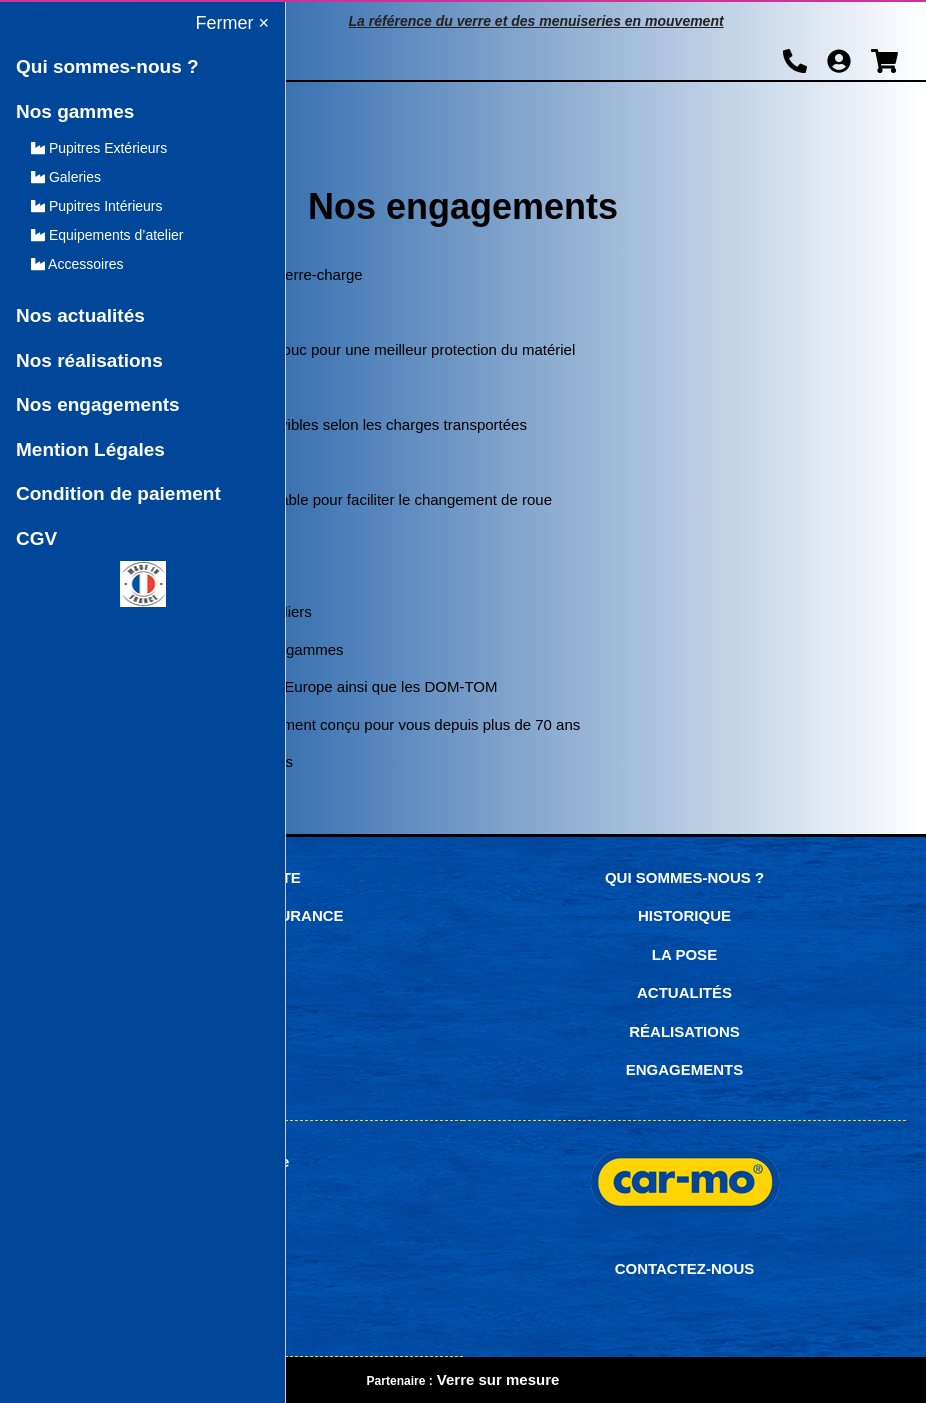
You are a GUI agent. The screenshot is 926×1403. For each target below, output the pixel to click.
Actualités (684, 992)
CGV (36, 538)
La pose (684, 954)
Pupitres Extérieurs (99, 148)
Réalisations (684, 1031)
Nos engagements (98, 404)
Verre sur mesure (498, 1379)
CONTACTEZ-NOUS (685, 1268)
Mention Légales (90, 449)
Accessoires (77, 264)
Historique (684, 915)
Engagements (685, 1069)
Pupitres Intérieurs (97, 206)
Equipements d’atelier (107, 235)
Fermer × (232, 23)
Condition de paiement (118, 493)
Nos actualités (80, 315)
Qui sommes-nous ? (107, 66)
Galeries (66, 177)
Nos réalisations (89, 360)
